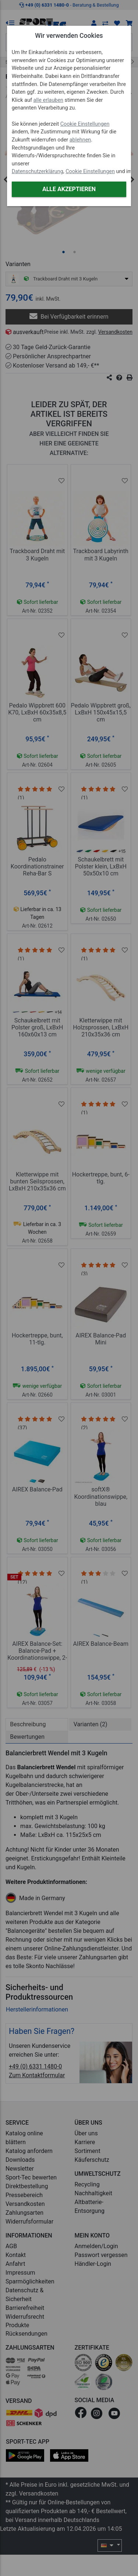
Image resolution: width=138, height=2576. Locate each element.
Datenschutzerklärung (37, 171)
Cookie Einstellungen (85, 124)
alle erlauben (48, 100)
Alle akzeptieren (69, 189)
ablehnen (80, 140)
